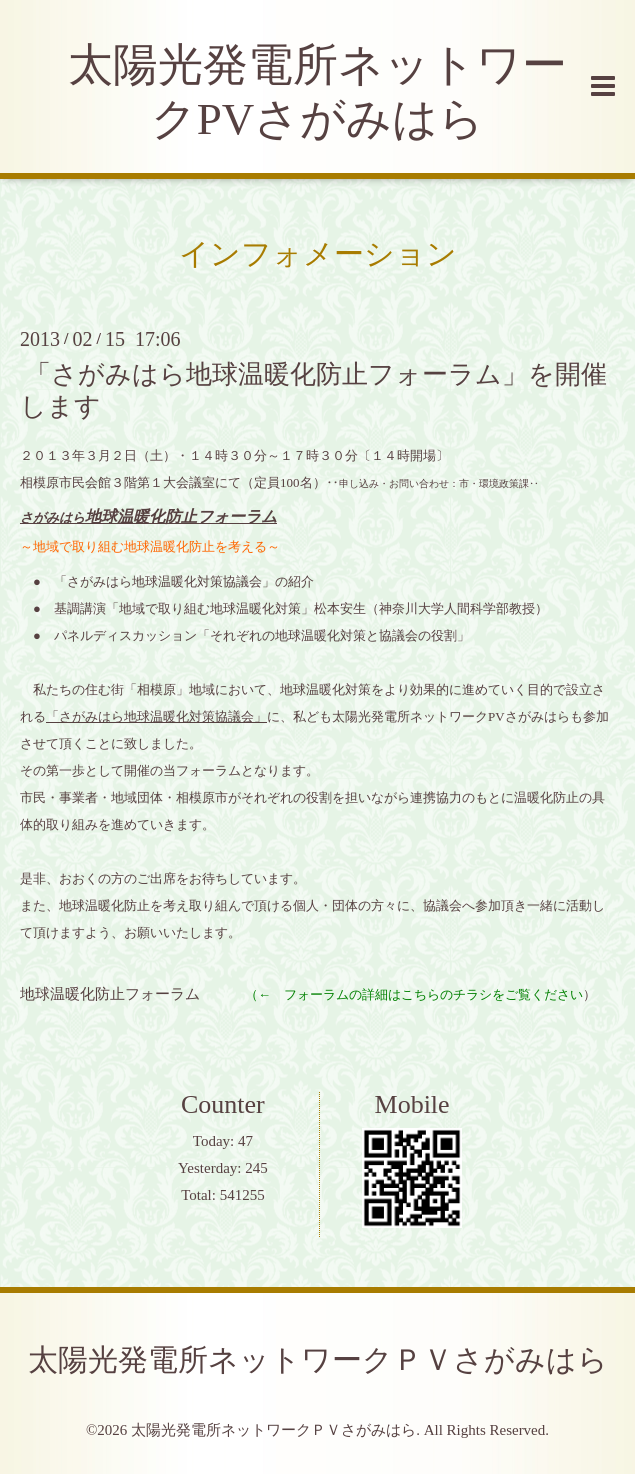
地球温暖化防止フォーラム (110, 994)
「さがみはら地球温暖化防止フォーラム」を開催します (313, 390)
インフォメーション (318, 253)
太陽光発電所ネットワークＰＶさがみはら (318, 1359)
